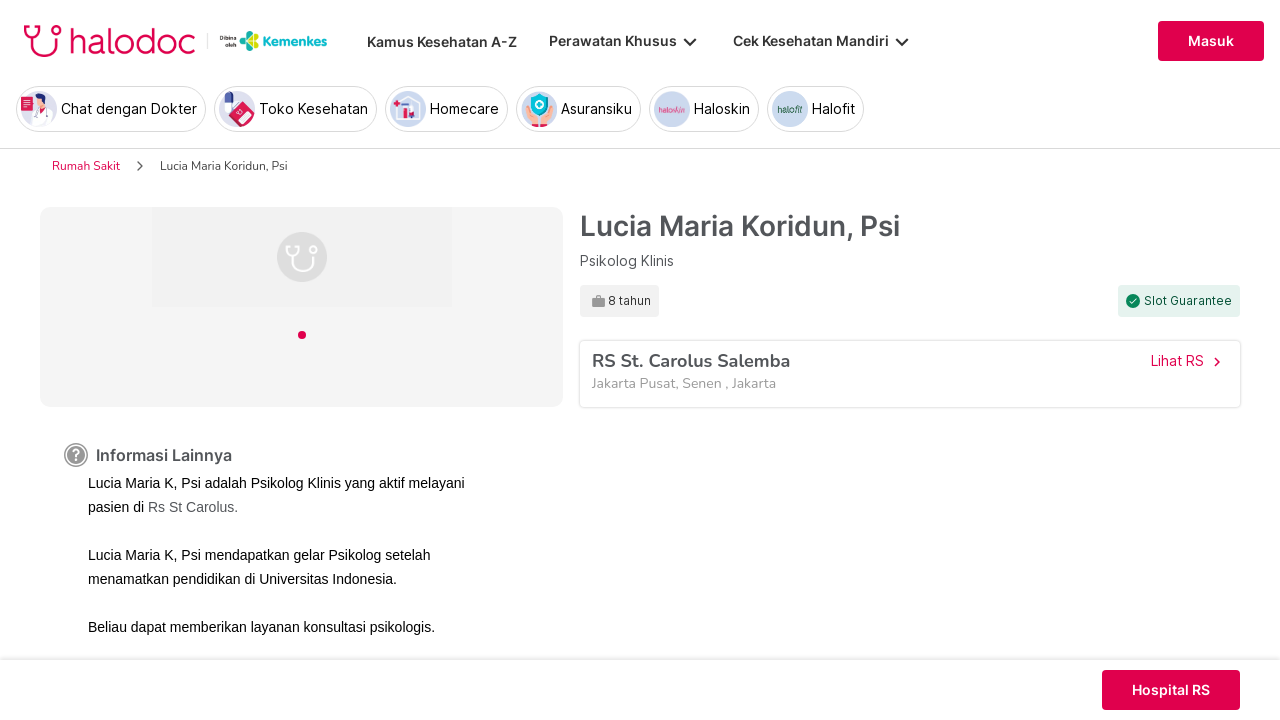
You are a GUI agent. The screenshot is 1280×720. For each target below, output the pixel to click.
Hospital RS (1171, 690)
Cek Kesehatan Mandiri (823, 41)
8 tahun (629, 301)
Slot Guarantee (1188, 301)
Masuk (1211, 41)
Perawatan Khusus (625, 41)
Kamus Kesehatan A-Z (442, 41)
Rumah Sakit (86, 166)
